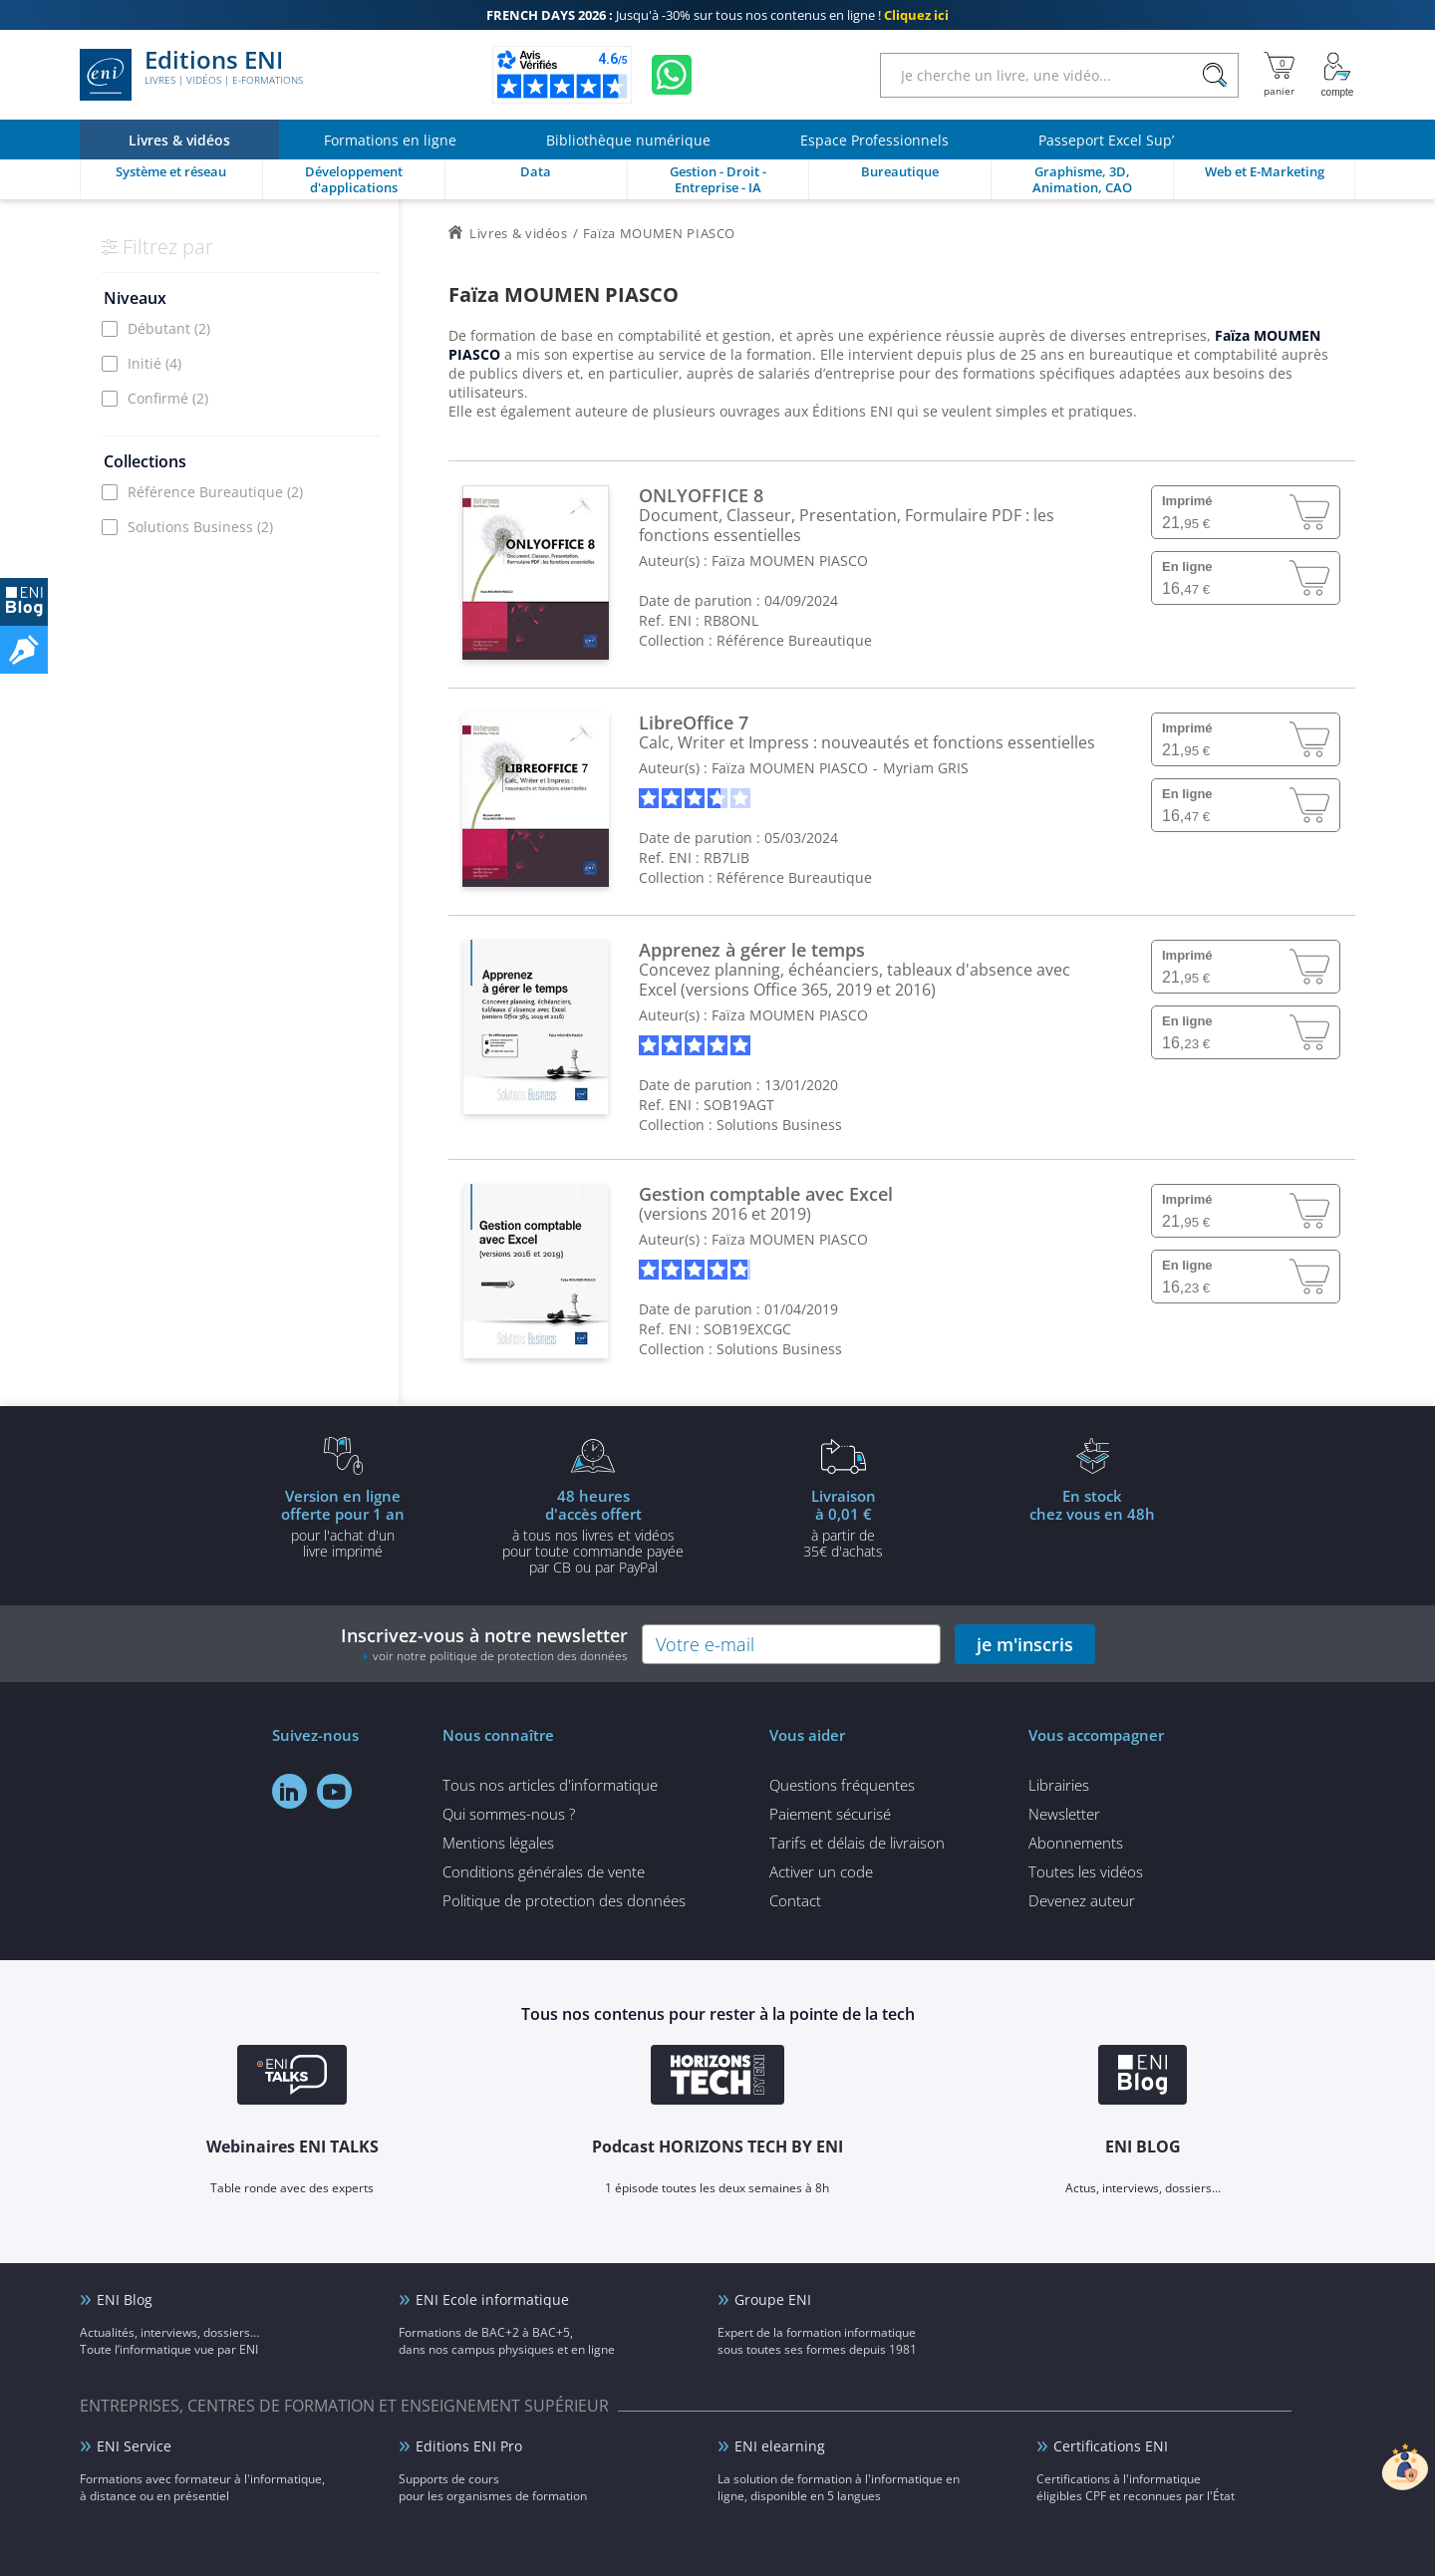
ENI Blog (124, 2299)
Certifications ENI (1110, 2445)
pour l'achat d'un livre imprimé (342, 1523)
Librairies (1058, 1785)
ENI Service (134, 2445)
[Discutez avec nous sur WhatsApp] (672, 75)
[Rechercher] (1214, 75)
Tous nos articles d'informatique (550, 1785)
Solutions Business (200, 526)
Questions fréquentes (842, 1785)
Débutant (169, 328)
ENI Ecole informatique (492, 2299)
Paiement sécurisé (830, 1814)
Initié (154, 363)
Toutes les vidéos (1085, 1871)
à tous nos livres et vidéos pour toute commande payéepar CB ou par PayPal (593, 1530)
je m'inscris (1025, 1644)
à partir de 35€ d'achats (843, 1523)
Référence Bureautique (215, 491)
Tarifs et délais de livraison (857, 1843)
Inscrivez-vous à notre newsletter (484, 1643)
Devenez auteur (1081, 1900)
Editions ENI (191, 75)
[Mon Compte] (1337, 75)
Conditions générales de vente (543, 1871)
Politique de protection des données (564, 1900)
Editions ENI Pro (469, 2445)
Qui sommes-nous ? (508, 1814)
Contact (795, 1900)
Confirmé (168, 398)
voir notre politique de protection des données (500, 1655)
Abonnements (1075, 1843)
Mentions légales (498, 1843)
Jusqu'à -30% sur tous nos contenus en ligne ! (717, 15)
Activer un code (821, 1871)
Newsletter (1064, 1814)
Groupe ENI (772, 2299)
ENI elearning (779, 2445)
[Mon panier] (1279, 75)
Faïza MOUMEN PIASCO (790, 560)
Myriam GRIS (926, 767)
